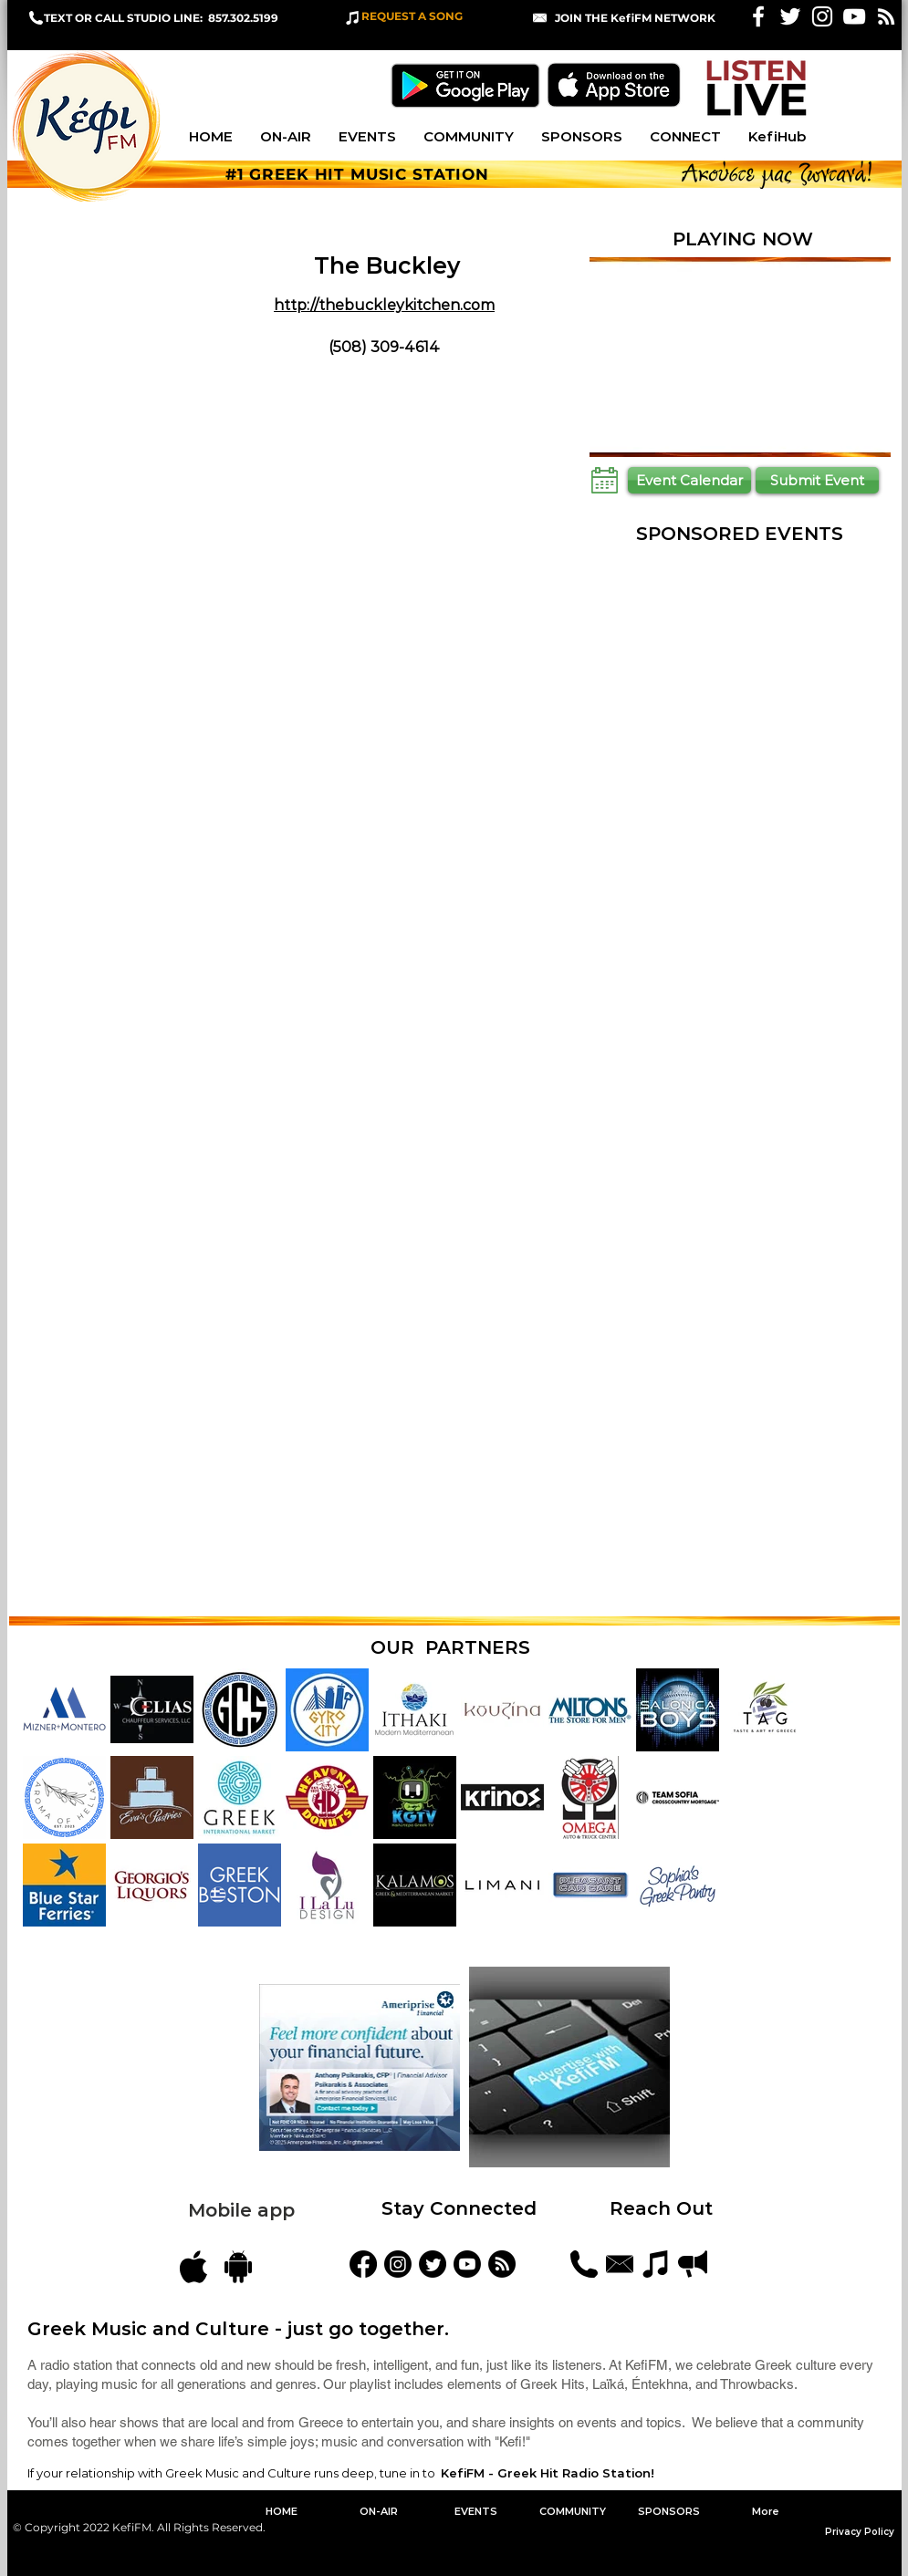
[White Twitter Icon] (790, 16)
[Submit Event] (817, 480)
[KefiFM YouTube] (854, 16)
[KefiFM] (363, 2264)
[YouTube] (467, 2264)
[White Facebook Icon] (758, 16)
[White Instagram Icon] (822, 16)
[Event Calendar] (689, 480)
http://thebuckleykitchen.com (384, 305)
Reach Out (664, 2208)
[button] (635, 18)
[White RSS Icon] (886, 16)
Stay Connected (459, 2208)
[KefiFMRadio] (432, 2264)
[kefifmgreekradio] (398, 2264)
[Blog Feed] (502, 2264)
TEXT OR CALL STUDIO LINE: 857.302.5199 (161, 18)
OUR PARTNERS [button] (450, 1647)
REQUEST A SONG (412, 16)
